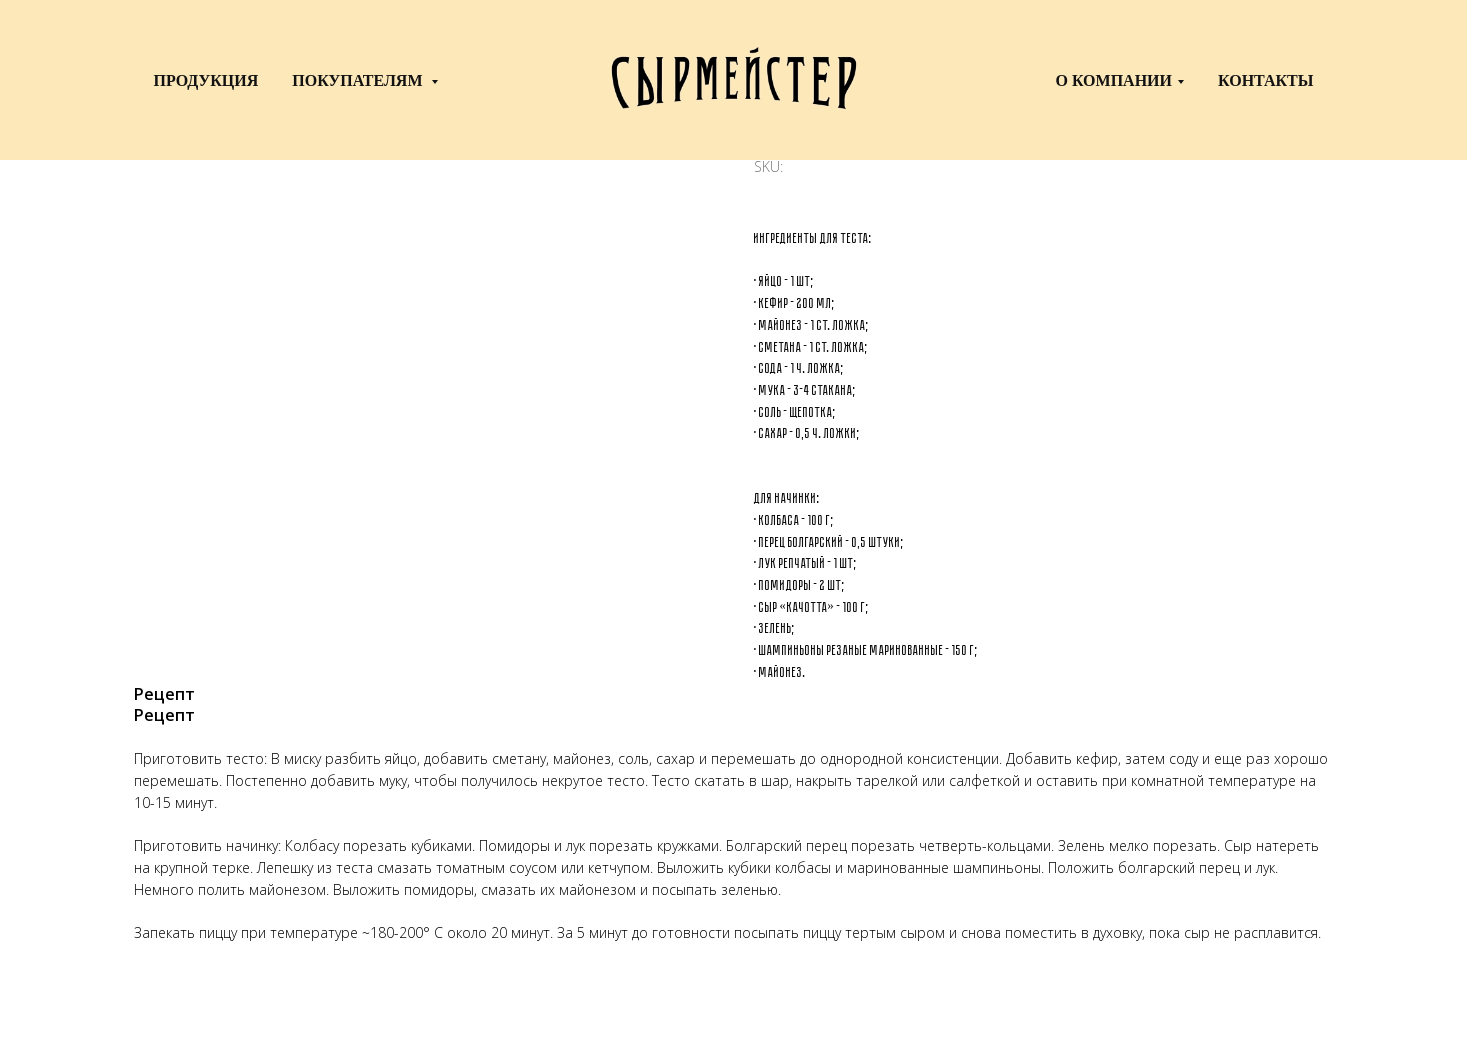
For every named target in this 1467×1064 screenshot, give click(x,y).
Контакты (1266, 80)
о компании (1113, 80)
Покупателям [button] (359, 80)
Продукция (206, 80)
